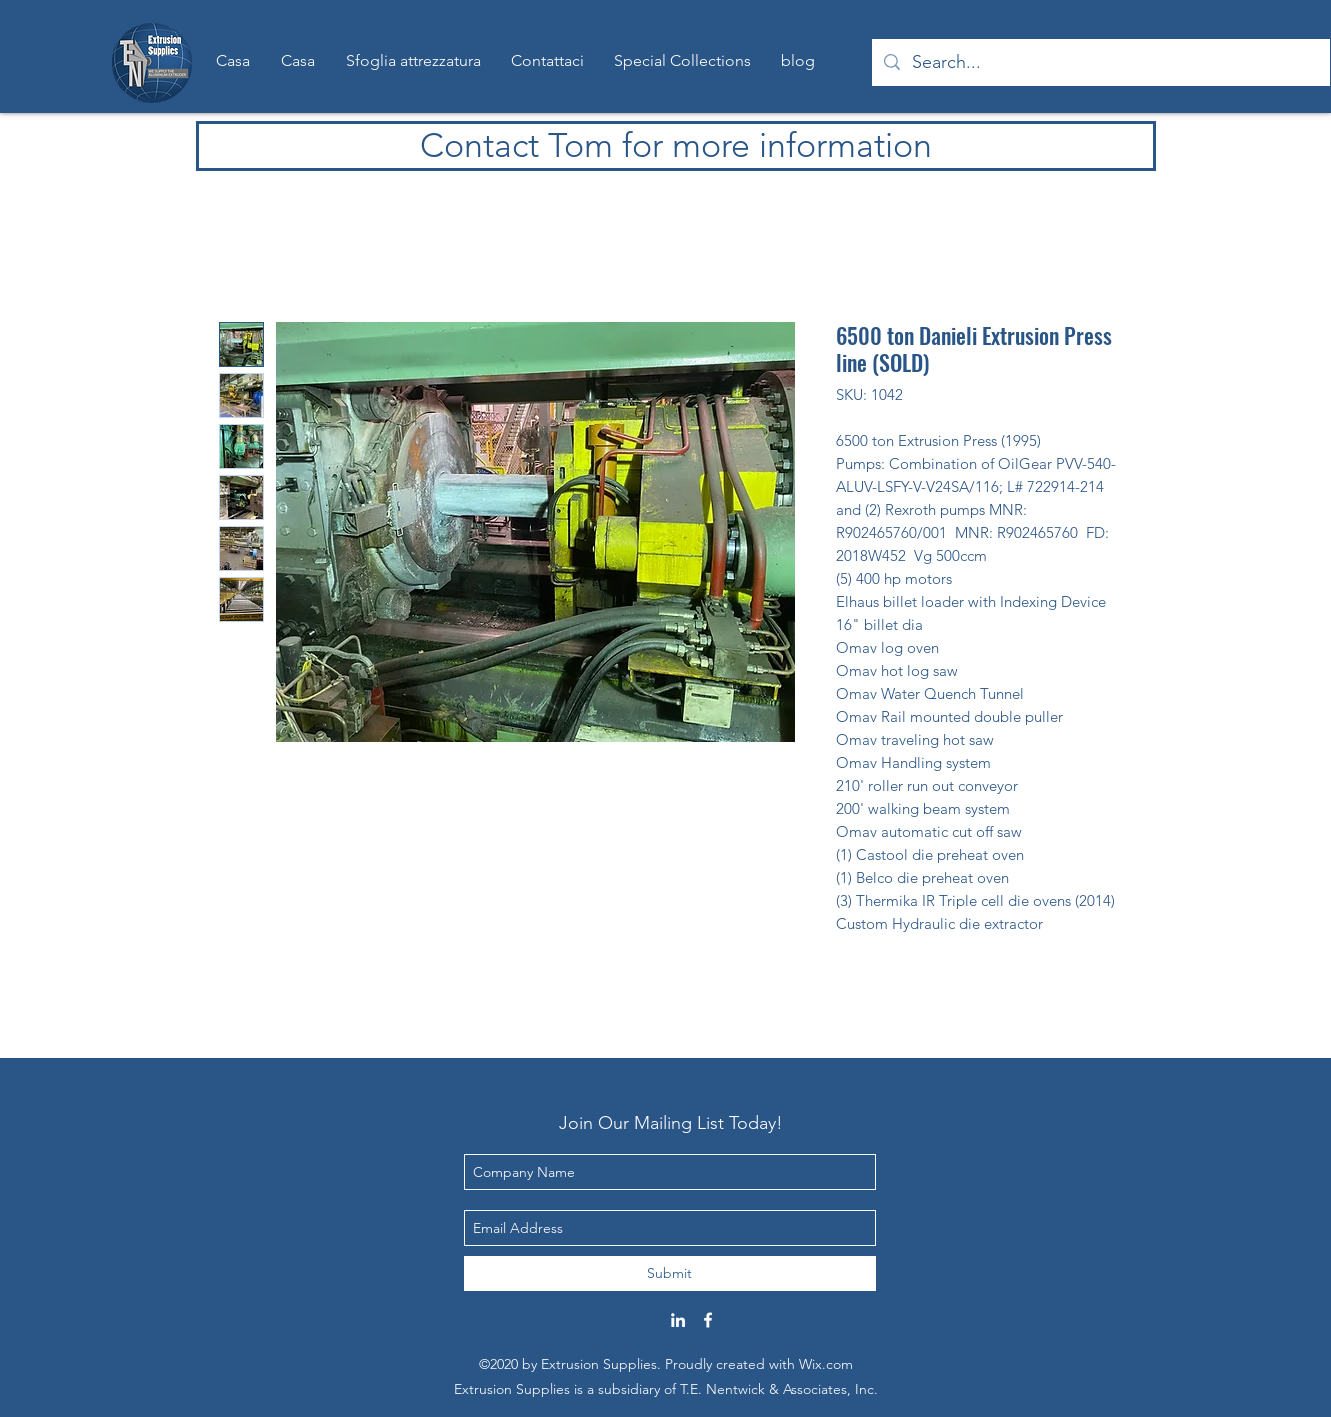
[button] (682, 61)
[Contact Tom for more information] (676, 146)
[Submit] (670, 1273)
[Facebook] (708, 1320)
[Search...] (1100, 63)
